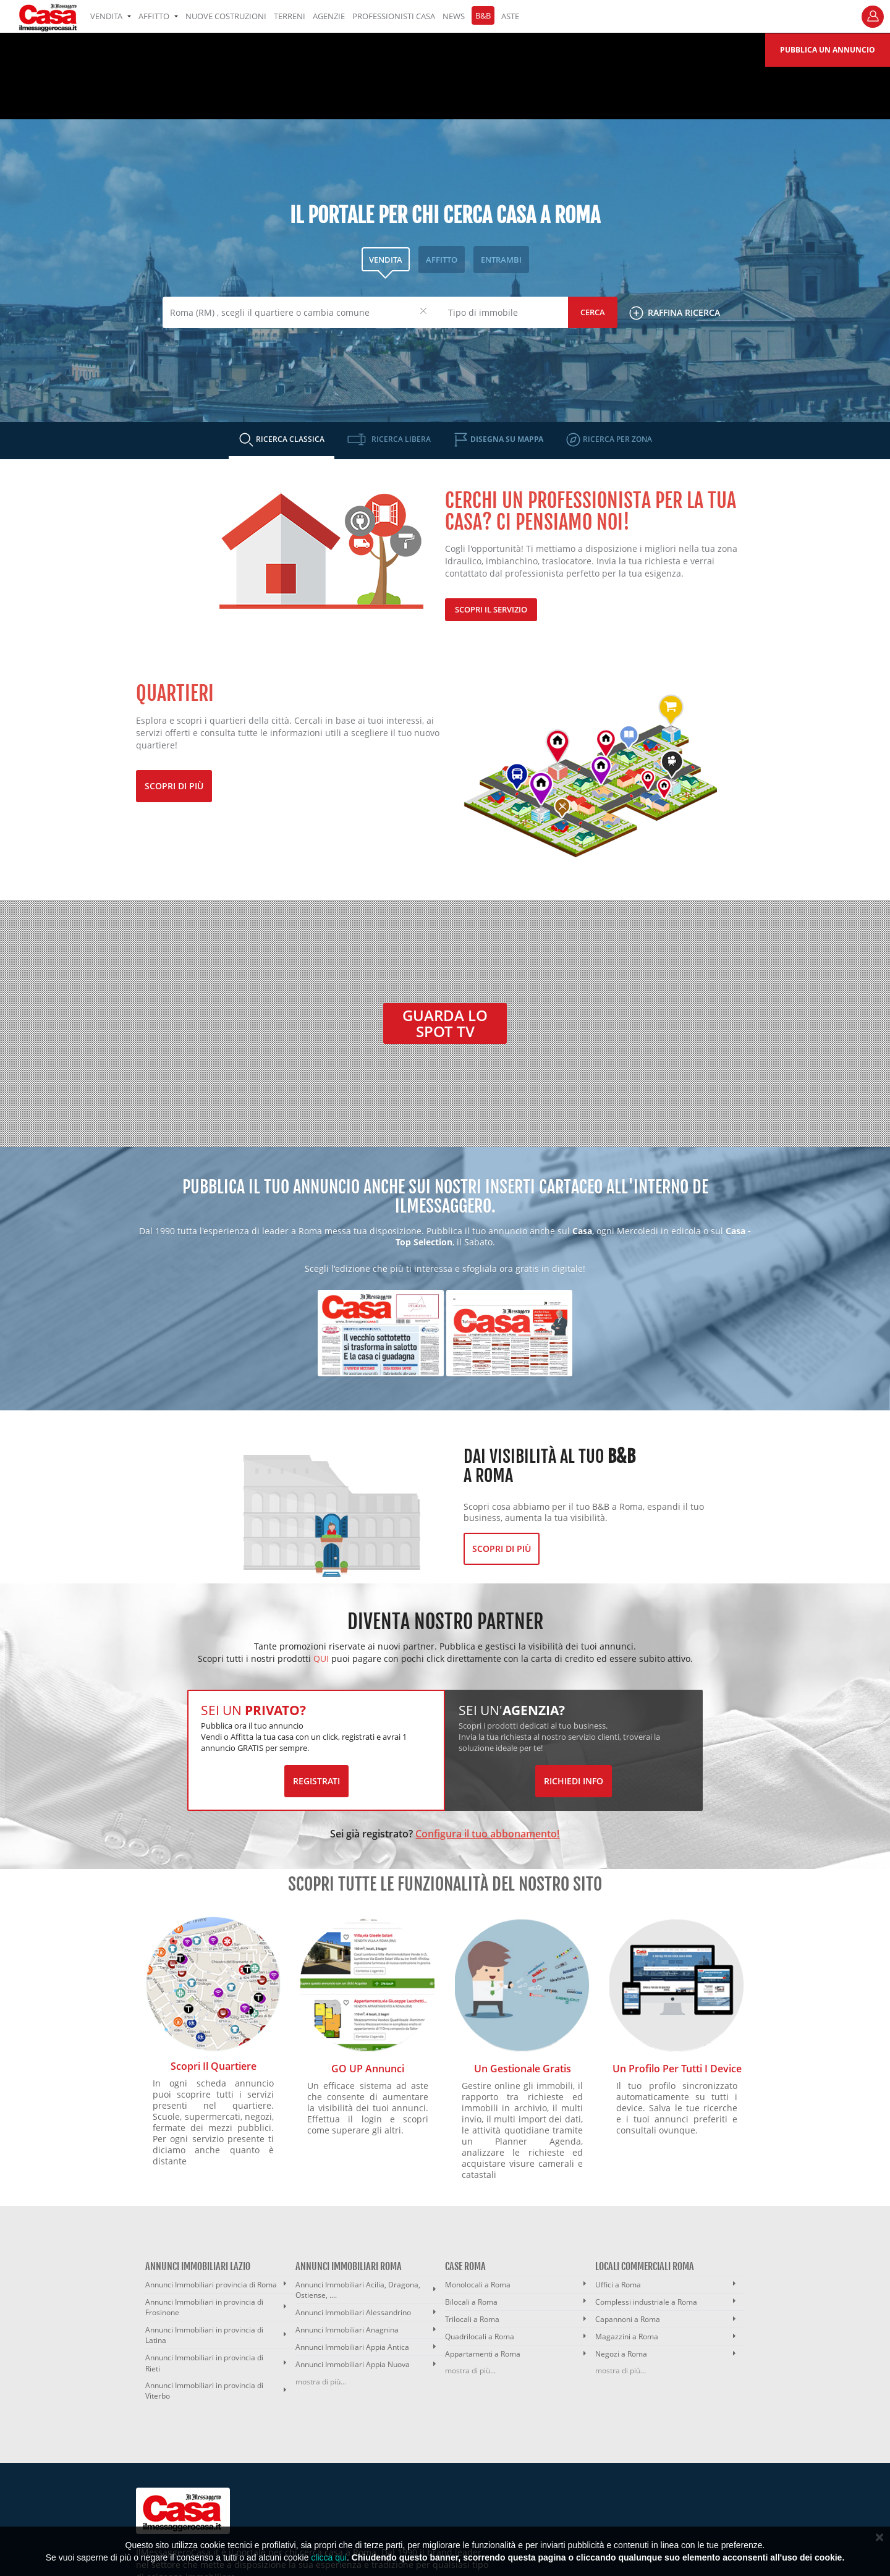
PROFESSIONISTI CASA (393, 16)
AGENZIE (329, 16)
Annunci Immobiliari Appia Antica (352, 2347)
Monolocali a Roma (478, 2284)
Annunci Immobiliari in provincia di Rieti (204, 2362)
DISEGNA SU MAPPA (505, 439)
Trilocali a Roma (472, 2319)
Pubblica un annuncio (827, 49)
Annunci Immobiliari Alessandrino (353, 2312)
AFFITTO (158, 16)
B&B (483, 15)
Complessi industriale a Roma (646, 2302)
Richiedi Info (573, 1781)
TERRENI (289, 16)
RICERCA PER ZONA (616, 439)
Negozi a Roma (621, 2354)
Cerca (592, 312)
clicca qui (329, 2557)
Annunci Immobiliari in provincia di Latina (204, 2334)
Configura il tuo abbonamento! (487, 1834)
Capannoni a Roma (627, 2319)
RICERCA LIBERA (400, 439)
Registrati (316, 1781)
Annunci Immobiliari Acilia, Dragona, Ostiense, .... (357, 2289)
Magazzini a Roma (626, 2336)
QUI (321, 1658)
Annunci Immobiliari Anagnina (347, 2329)
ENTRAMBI (501, 259)
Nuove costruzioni (225, 16)
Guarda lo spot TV (445, 1023)
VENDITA (110, 16)
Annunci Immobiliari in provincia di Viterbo (204, 2390)
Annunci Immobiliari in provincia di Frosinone (204, 2307)
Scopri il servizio (491, 609)
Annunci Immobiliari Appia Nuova (352, 2364)
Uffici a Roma (618, 2284)
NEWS (454, 16)
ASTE (510, 16)
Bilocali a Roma (471, 2302)
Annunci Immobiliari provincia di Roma (211, 2284)
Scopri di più (174, 786)
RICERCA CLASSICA (289, 439)
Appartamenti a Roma (482, 2354)
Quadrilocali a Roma (479, 2336)
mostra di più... (320, 2381)
